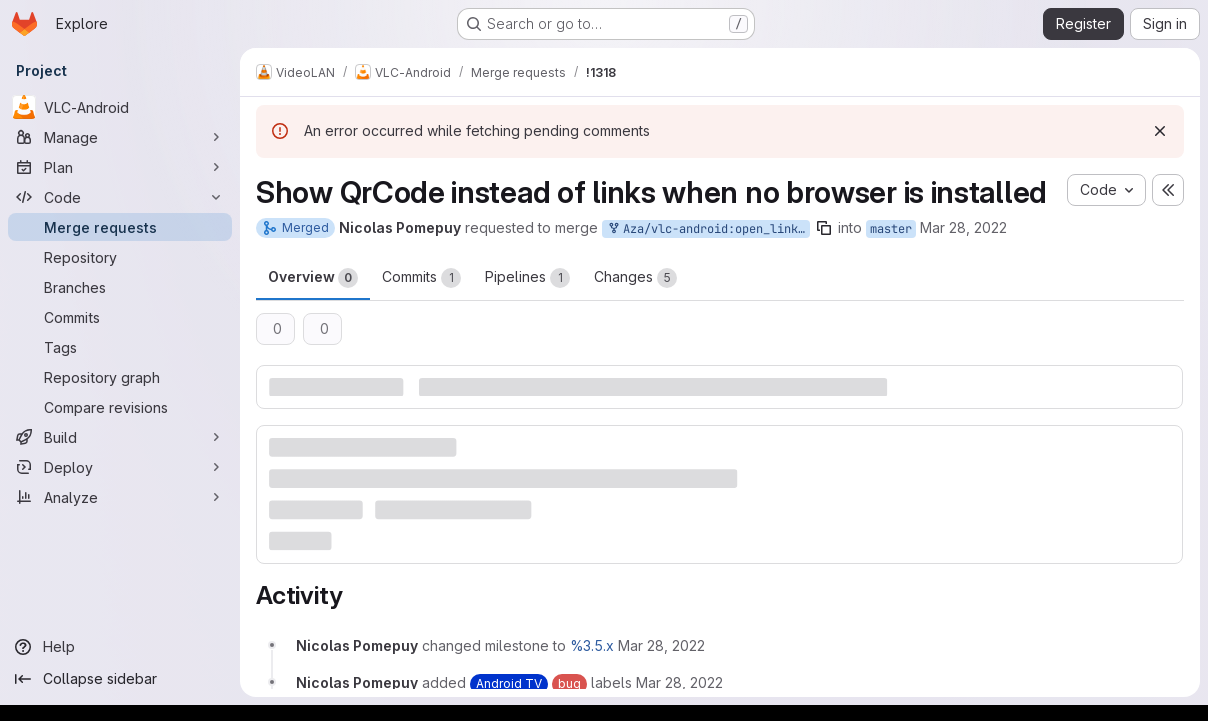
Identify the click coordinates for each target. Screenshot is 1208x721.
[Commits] (120, 317)
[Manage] (120, 137)
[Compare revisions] (120, 407)
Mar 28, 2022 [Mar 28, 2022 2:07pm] (963, 227)
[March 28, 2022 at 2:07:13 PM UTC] (661, 645)
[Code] (120, 197)
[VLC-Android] (120, 107)
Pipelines (527, 278)
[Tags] (120, 347)
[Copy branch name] (824, 228)
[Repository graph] (120, 377)
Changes (635, 278)
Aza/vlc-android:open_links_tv (708, 229)
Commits (421, 278)
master (891, 229)
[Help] (120, 647)
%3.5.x (592, 645)
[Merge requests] (120, 227)
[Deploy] (120, 467)
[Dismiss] (1160, 131)
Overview (313, 278)
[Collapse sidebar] (120, 679)
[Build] (120, 437)
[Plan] (120, 167)
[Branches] (120, 287)
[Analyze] (120, 497)
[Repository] (120, 257)
